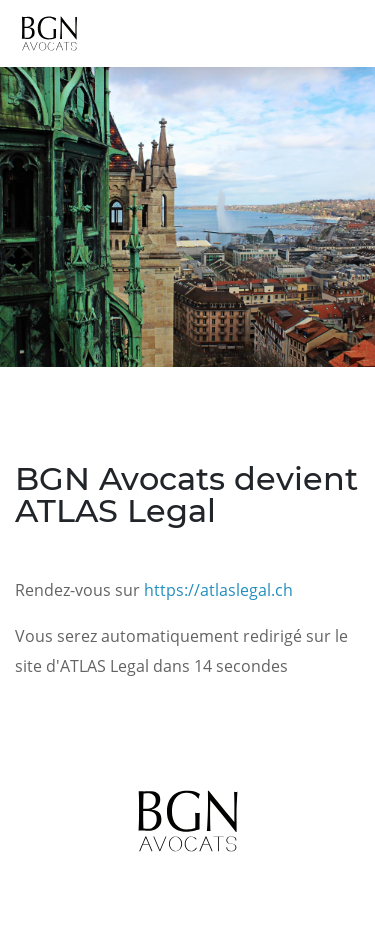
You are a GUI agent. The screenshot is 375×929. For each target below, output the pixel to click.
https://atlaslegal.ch (218, 590)
